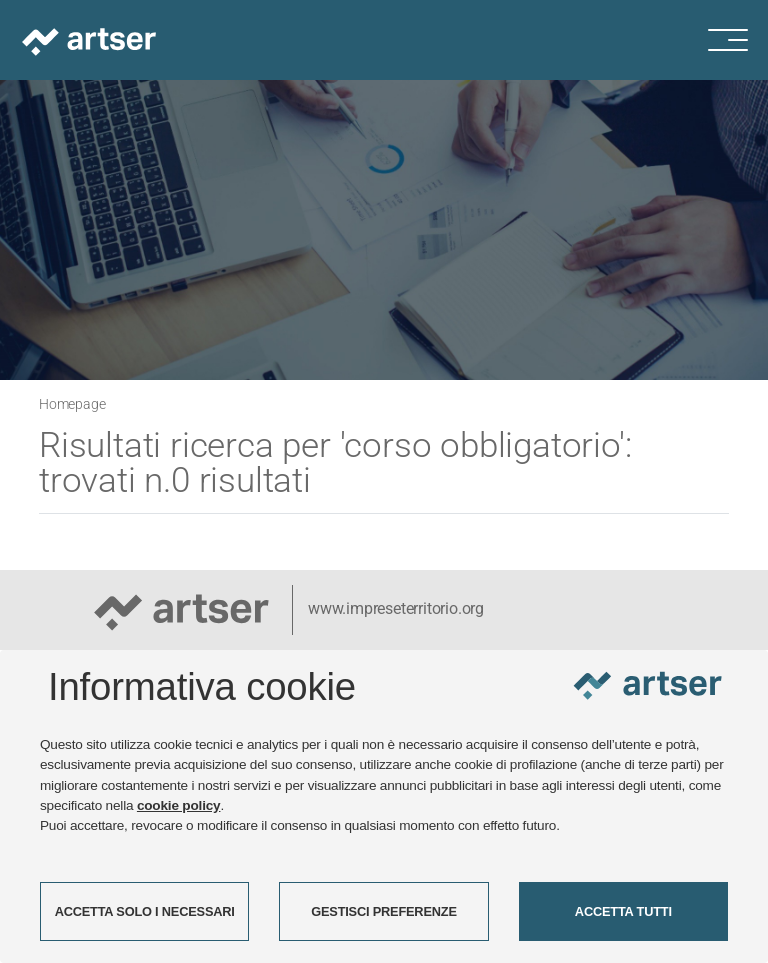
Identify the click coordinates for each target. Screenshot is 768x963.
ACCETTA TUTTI (623, 911)
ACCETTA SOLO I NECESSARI (145, 911)
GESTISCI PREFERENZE (384, 911)
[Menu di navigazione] (738, 40)
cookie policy (179, 805)
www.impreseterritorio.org (396, 608)
